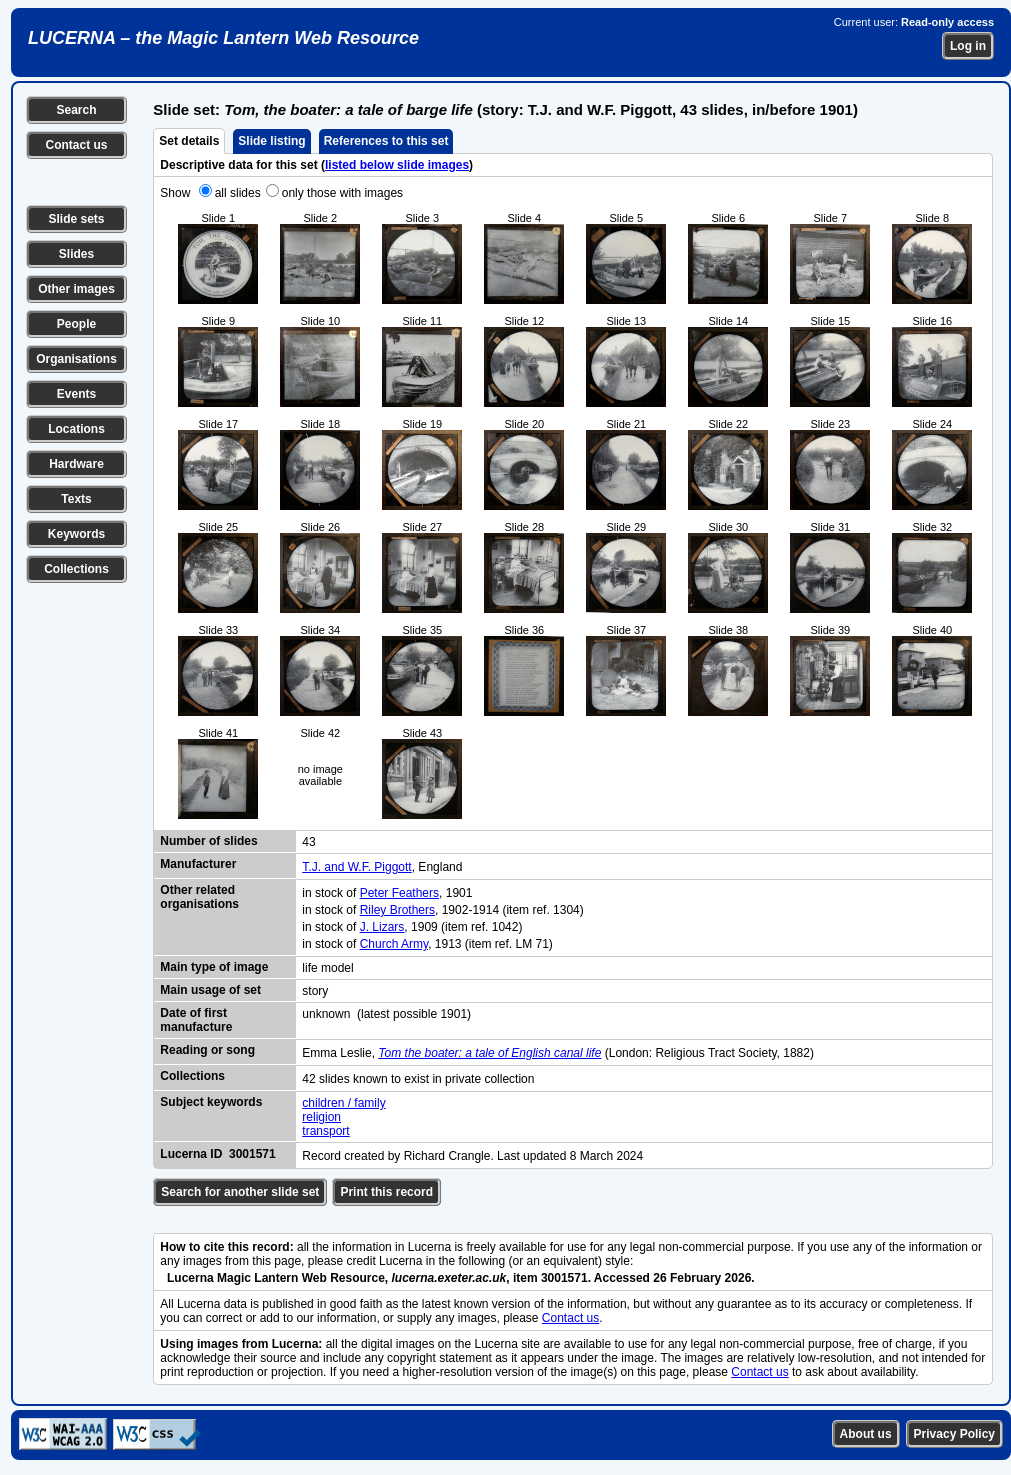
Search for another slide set (240, 1192)
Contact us (76, 145)
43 (308, 842)
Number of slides (208, 841)
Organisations (76, 359)
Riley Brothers (397, 910)
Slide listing (271, 141)
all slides (238, 193)
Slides (76, 254)
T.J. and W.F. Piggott (356, 867)
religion (321, 1117)
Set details (189, 141)
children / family (343, 1103)
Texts (76, 499)
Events (76, 394)
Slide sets (76, 219)
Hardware (76, 464)
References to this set (386, 141)
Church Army (394, 944)
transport (325, 1131)
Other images (76, 289)
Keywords (76, 534)
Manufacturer (198, 864)
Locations (76, 429)
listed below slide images (397, 165)
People (76, 324)
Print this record (386, 1192)
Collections (76, 569)
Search (76, 110)
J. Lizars (382, 927)
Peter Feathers (399, 893)
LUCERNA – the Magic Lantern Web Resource (223, 38)
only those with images (342, 193)
